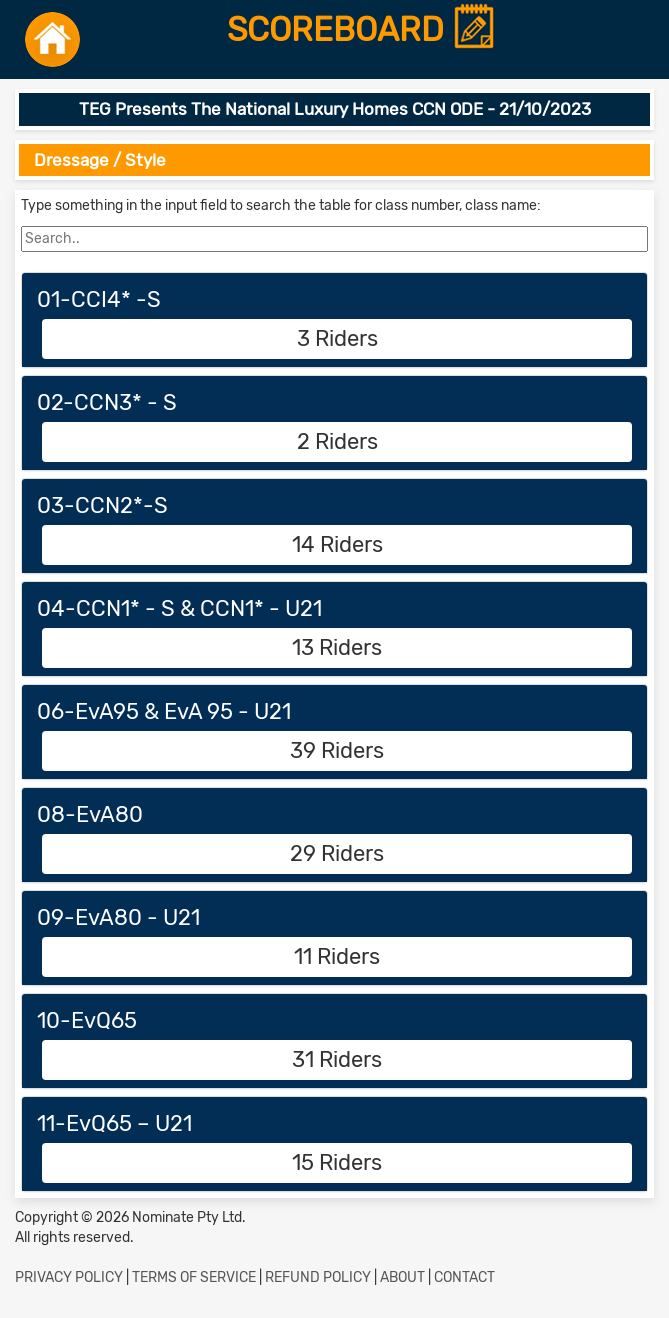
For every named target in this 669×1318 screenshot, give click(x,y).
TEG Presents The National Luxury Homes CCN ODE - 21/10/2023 (335, 109)
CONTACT (464, 1277)
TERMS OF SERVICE (194, 1277)
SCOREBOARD (362, 31)
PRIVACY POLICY (69, 1277)
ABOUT (402, 1277)
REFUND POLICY (318, 1277)
